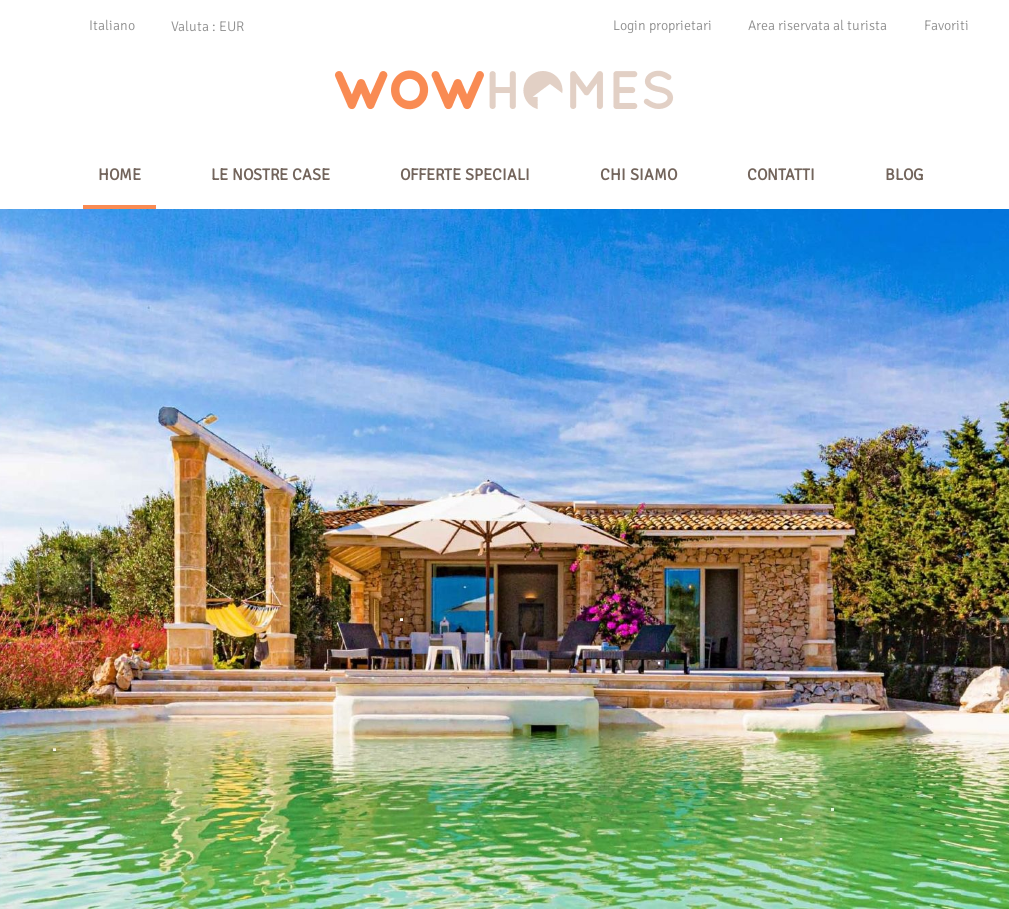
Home (119, 175)
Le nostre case (270, 175)
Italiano (112, 25)
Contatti (781, 175)
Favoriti (946, 25)
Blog (904, 175)
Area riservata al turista (817, 25)
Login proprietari (662, 25)
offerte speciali (465, 175)
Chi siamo (638, 175)
